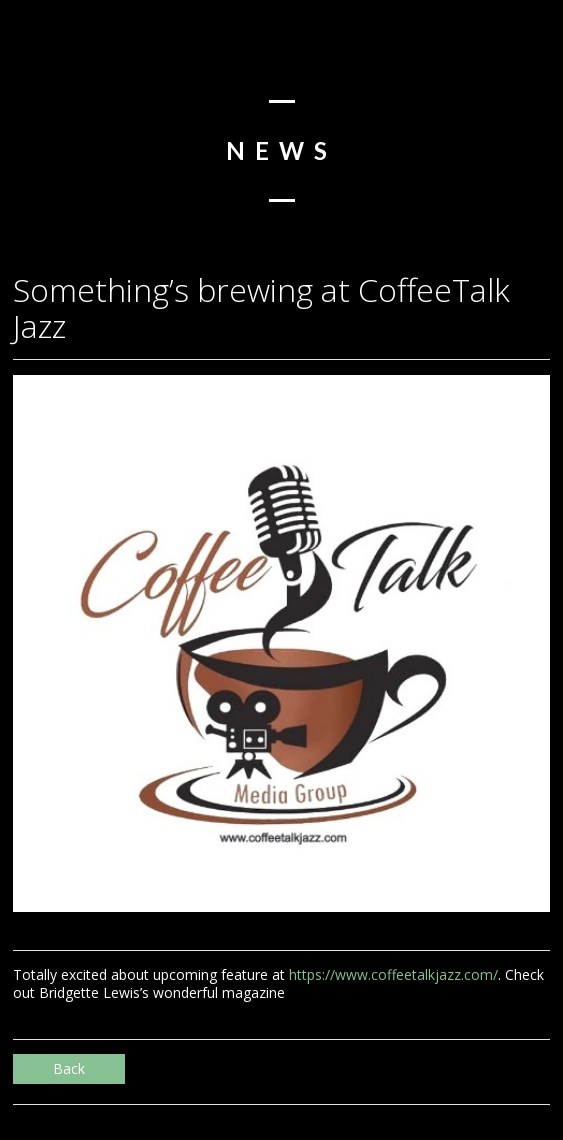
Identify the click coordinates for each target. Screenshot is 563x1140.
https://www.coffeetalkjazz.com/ (393, 974)
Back (69, 1068)
